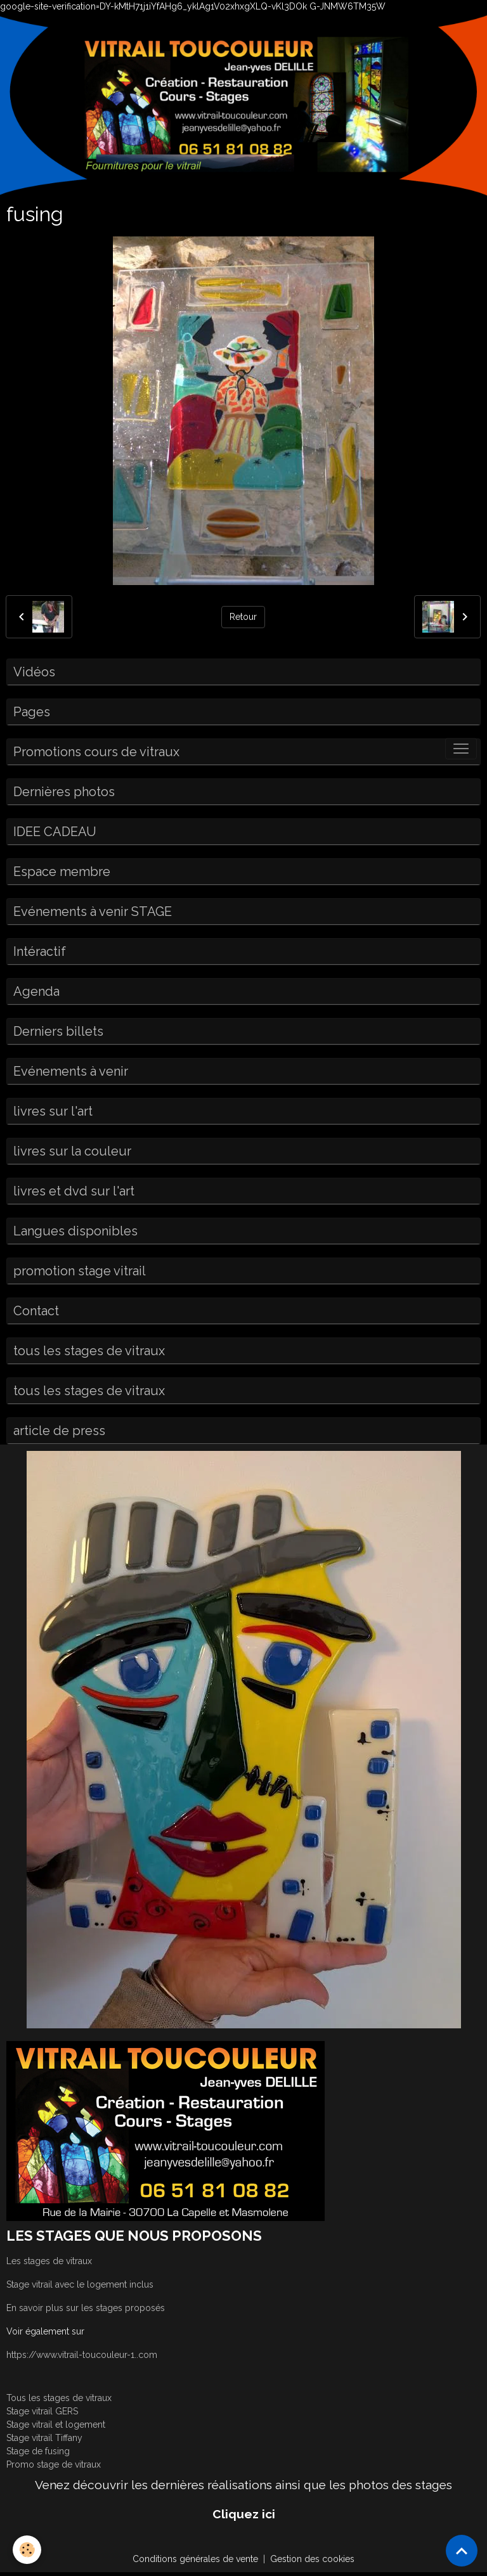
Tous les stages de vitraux (59, 2398)
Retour (243, 617)
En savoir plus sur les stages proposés (85, 2308)
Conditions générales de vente (195, 2559)
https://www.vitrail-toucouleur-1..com (81, 2355)
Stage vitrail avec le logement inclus (79, 2284)
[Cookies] (27, 2549)
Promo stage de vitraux (53, 2464)
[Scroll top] (461, 2550)
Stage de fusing (38, 2451)
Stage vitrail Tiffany (44, 2438)
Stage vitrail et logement (55, 2424)
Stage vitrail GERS (42, 2411)
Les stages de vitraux (49, 2261)
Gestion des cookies (312, 2559)
